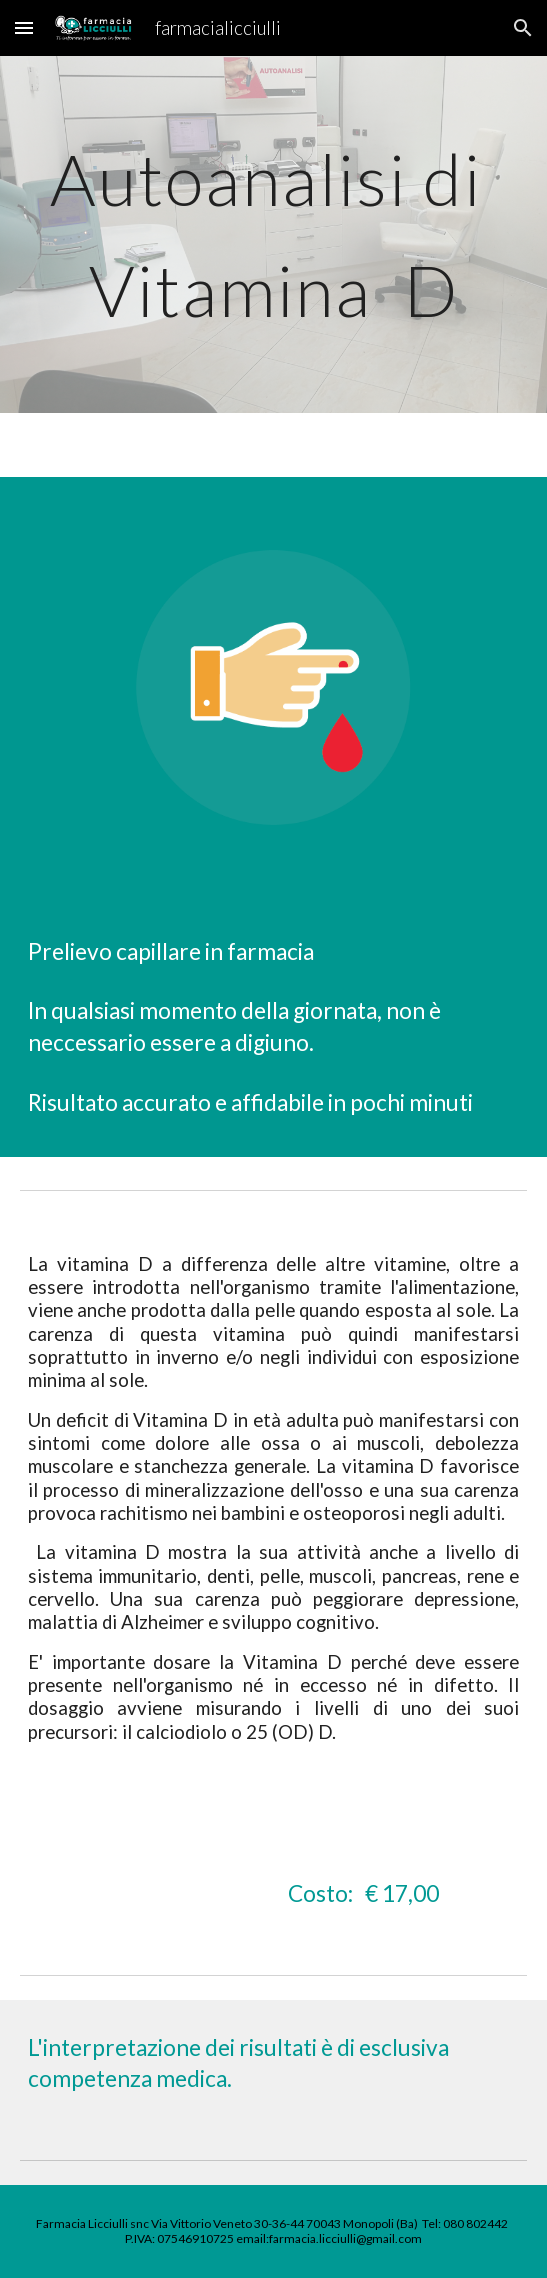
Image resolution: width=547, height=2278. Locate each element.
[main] (273, 234)
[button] (24, 27)
